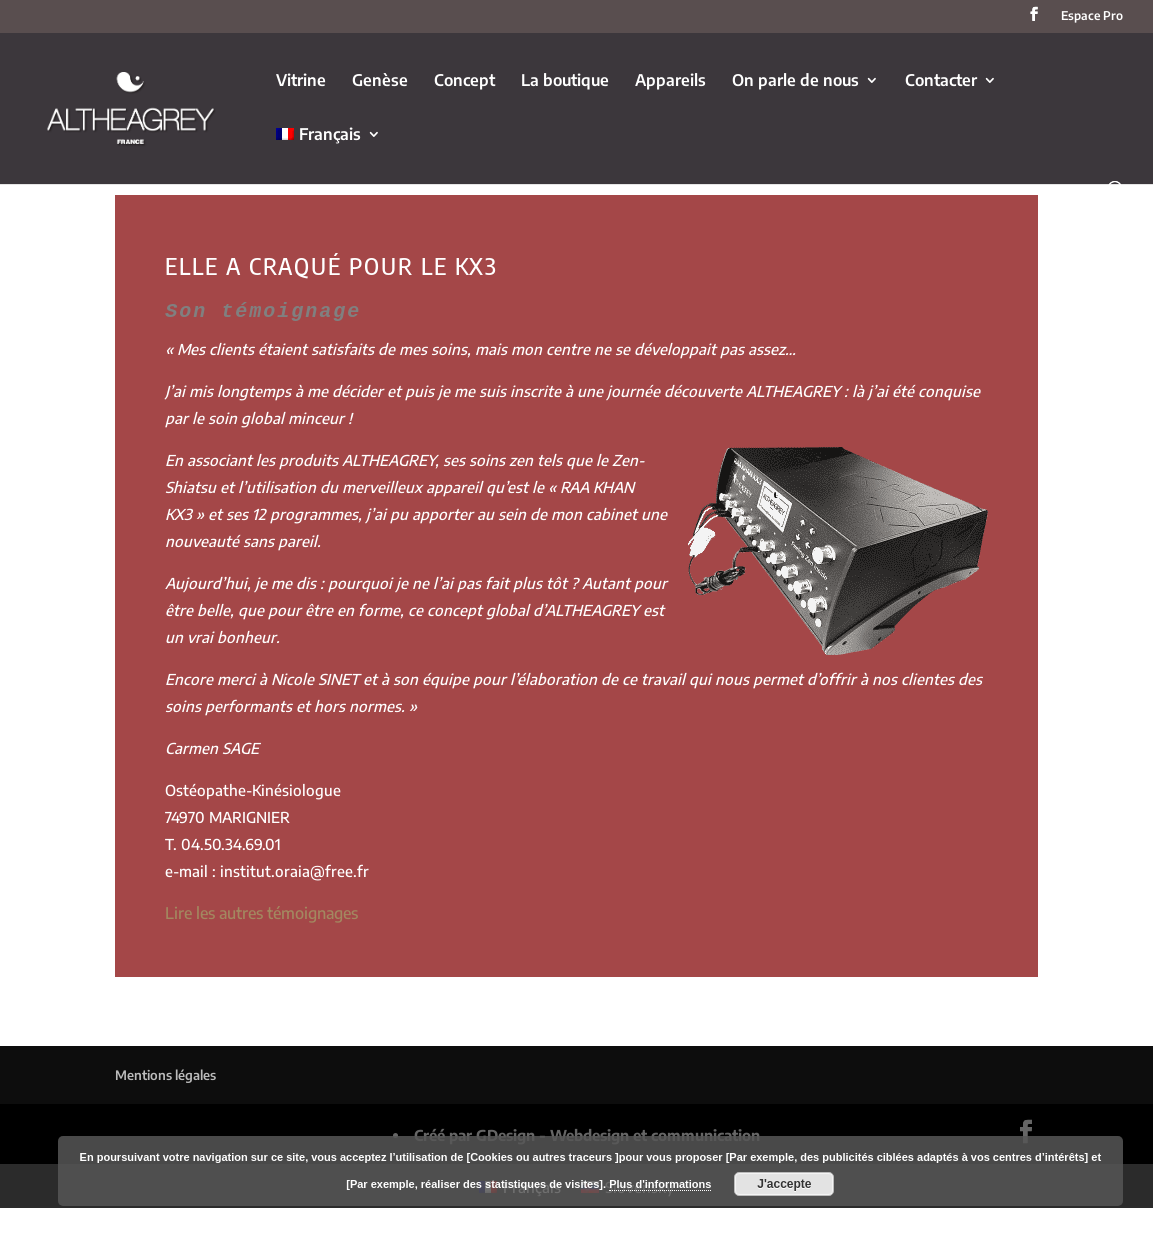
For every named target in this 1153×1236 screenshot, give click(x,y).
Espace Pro (1092, 16)
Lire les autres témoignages (261, 911)
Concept (464, 81)
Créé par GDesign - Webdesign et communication (587, 1133)
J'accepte (784, 1184)
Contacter (941, 81)
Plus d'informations (660, 1184)
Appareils (670, 81)
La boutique (565, 81)
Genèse (380, 81)
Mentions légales (165, 1073)
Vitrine (301, 81)
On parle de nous (795, 81)
